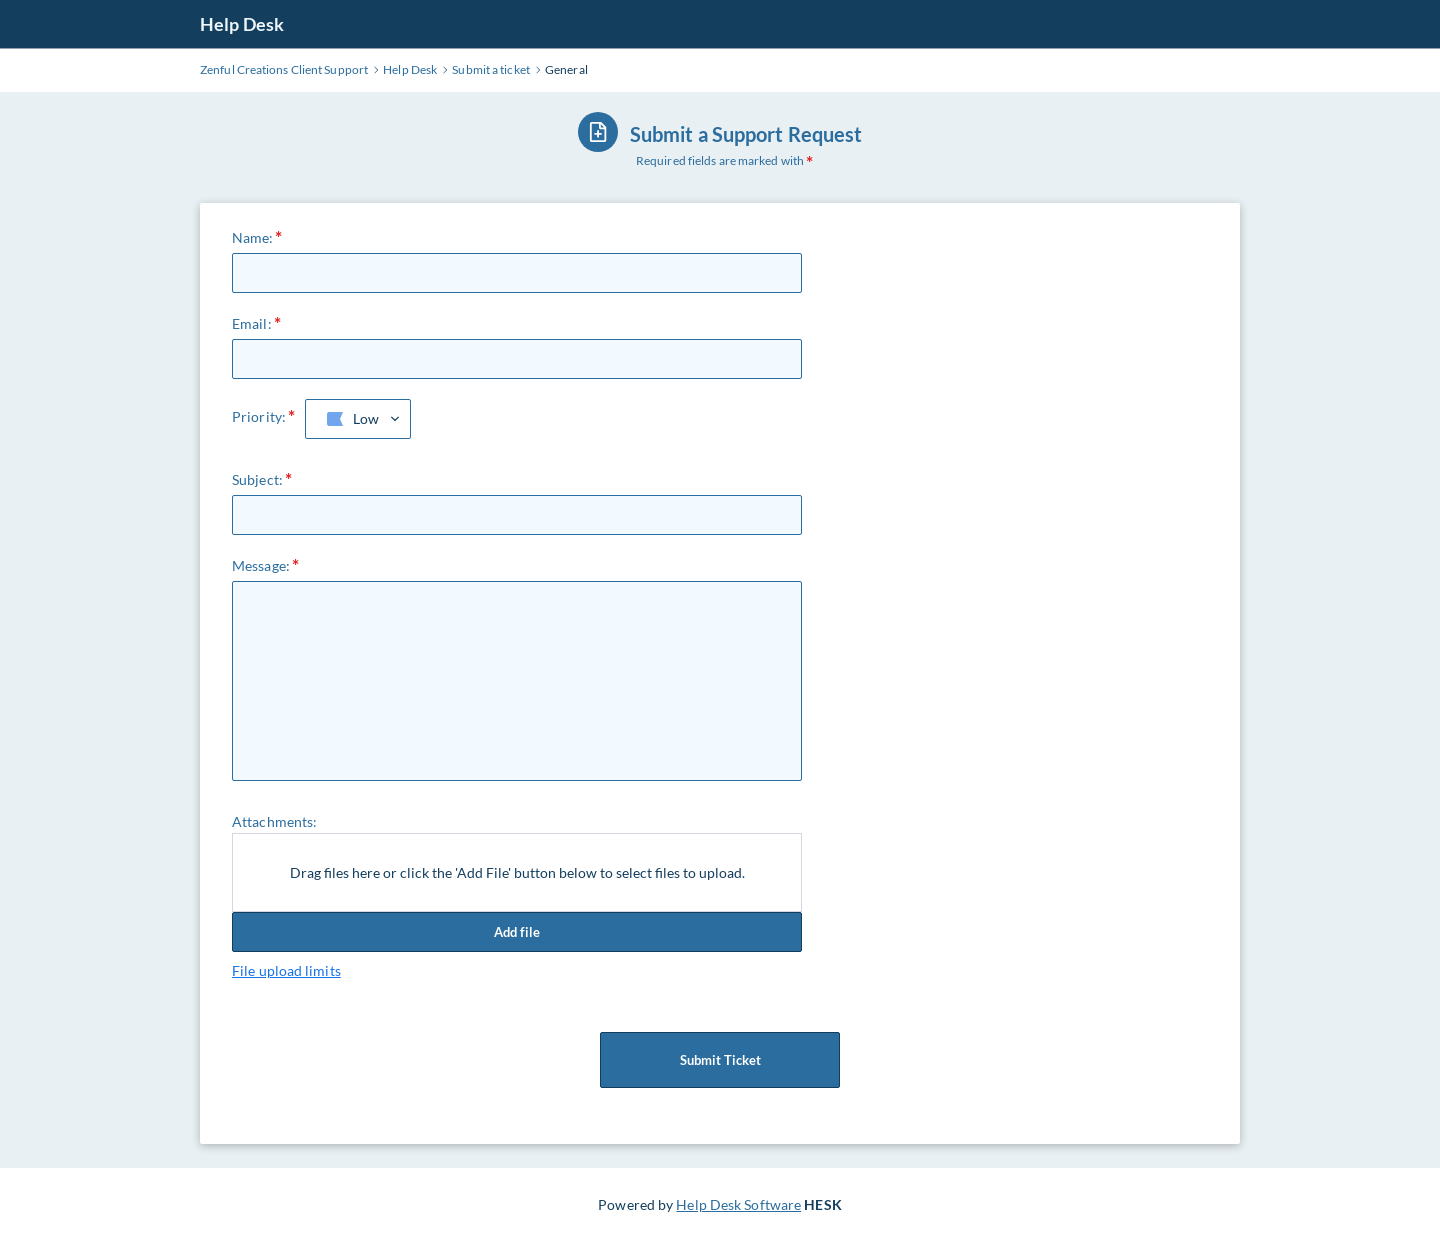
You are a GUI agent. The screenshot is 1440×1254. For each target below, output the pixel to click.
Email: (252, 323)
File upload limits (286, 970)
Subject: (257, 479)
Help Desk (242, 24)
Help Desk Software (738, 1204)
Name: (253, 237)
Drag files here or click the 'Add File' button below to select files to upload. (517, 872)
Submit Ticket (720, 1060)
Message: (261, 565)
